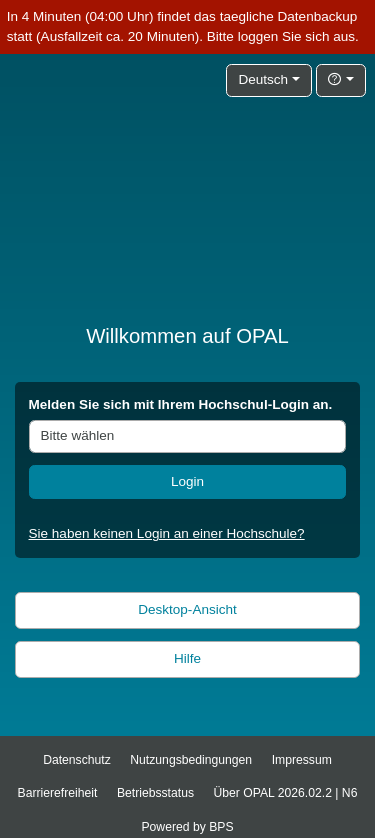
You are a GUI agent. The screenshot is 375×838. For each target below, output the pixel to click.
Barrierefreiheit (58, 793)
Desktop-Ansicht (187, 609)
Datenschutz (77, 760)
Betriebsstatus (155, 793)
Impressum (302, 760)
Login (187, 481)
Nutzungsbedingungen (191, 760)
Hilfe (187, 658)
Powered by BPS (187, 827)
